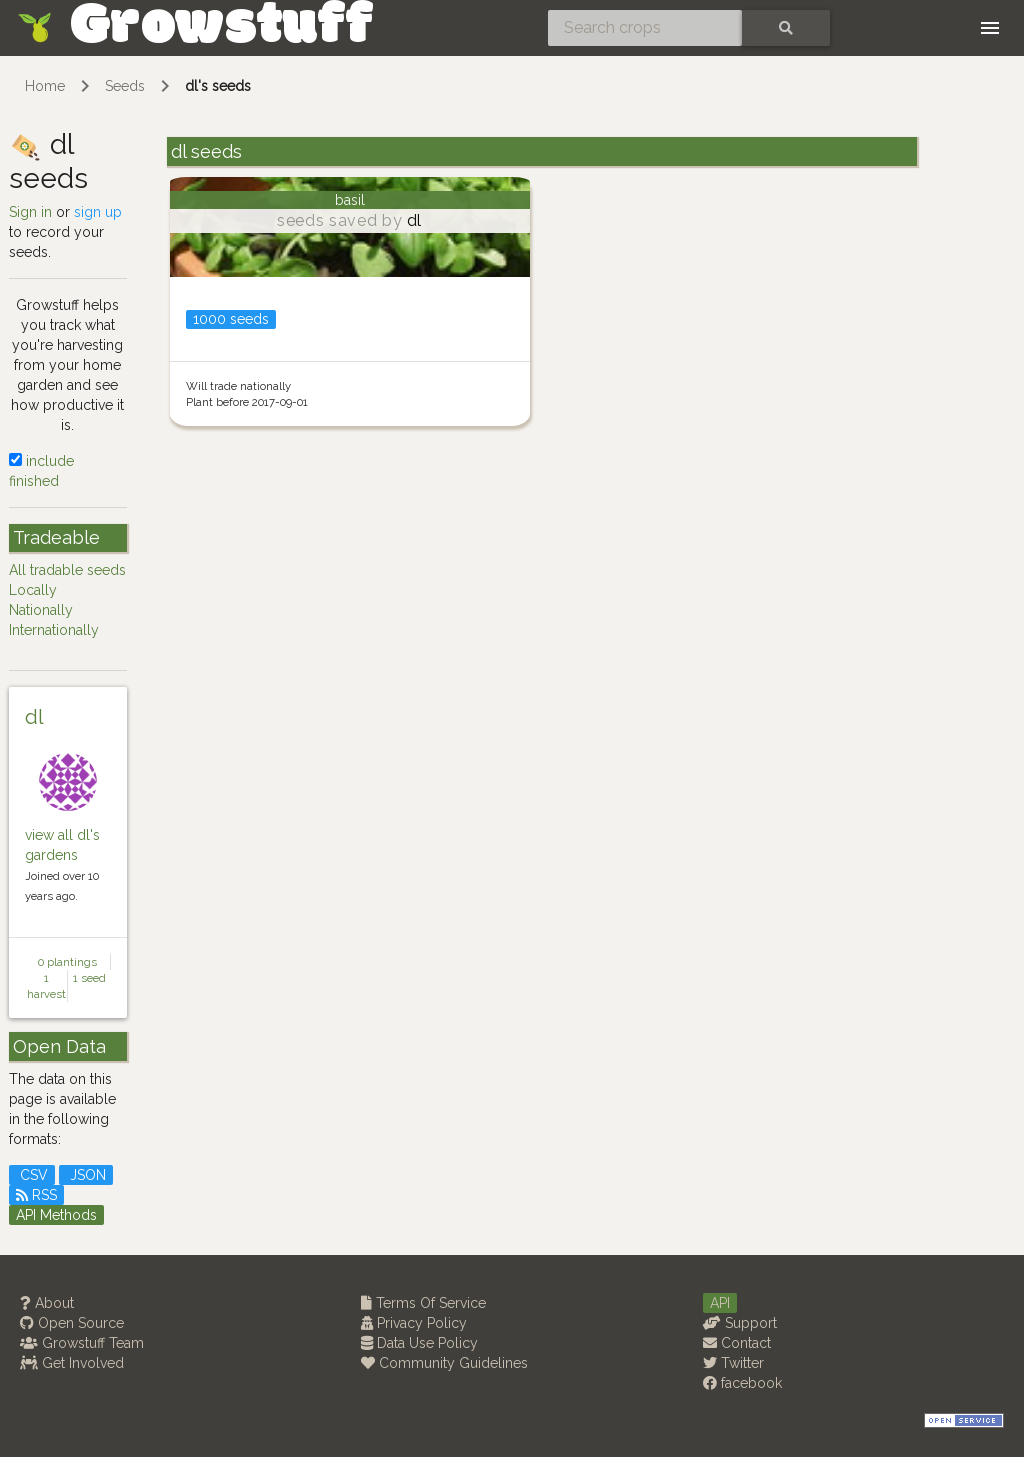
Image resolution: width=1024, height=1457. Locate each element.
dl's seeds (218, 86)
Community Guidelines (444, 1363)
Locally (33, 590)
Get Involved (72, 1363)
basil (350, 200)
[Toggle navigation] (990, 28)
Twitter (733, 1363)
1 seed (89, 978)
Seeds (125, 86)
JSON (86, 1175)
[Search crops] (645, 28)
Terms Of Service (423, 1303)
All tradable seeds (67, 570)
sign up (98, 212)
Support (740, 1323)
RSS (36, 1195)
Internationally (54, 630)
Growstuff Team (82, 1343)
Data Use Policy (419, 1343)
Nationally (41, 610)
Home (45, 86)
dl (35, 717)
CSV (32, 1175)
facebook (742, 1383)
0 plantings (67, 962)
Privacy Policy (414, 1323)
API (720, 1303)
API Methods (56, 1215)
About (47, 1303)
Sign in (30, 212)
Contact (737, 1343)
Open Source (72, 1323)
